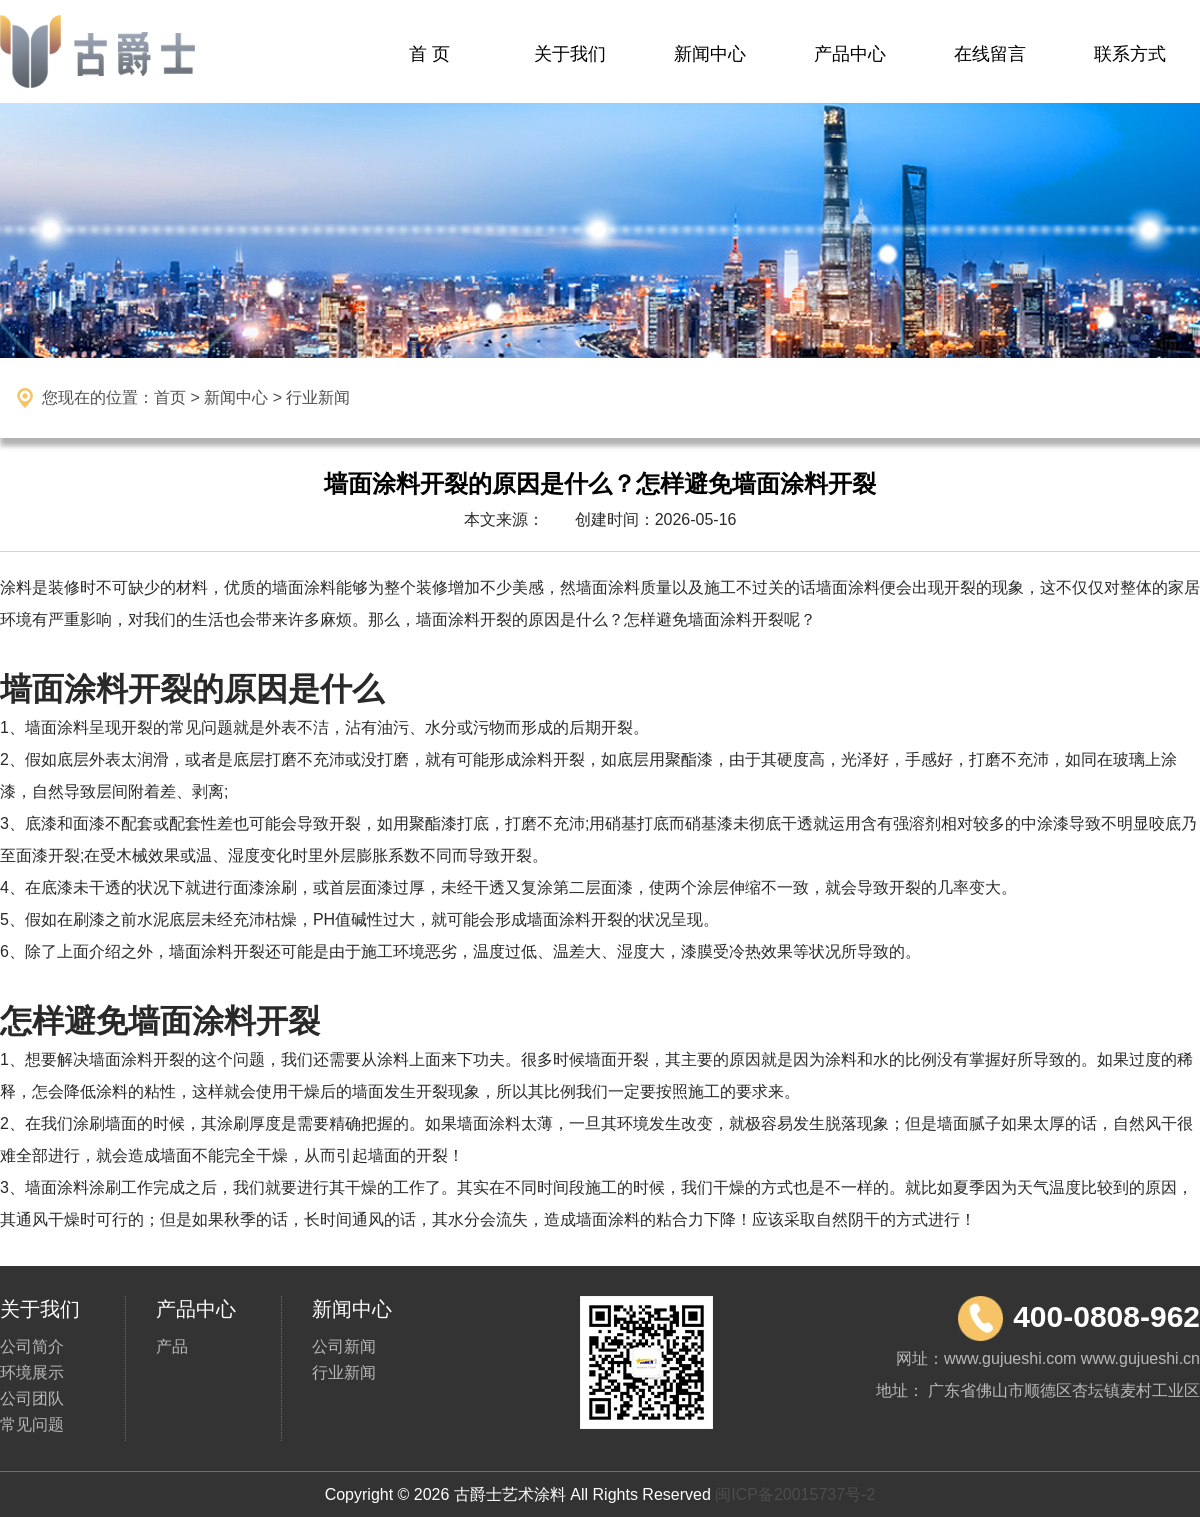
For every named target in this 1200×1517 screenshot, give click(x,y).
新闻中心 (710, 54)
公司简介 (32, 1346)
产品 (172, 1346)
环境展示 (32, 1372)
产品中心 (850, 54)
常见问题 (32, 1424)
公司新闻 (344, 1346)
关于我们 (570, 54)
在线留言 (990, 54)
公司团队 (32, 1398)
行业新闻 (344, 1372)
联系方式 (1130, 54)
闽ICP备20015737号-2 (795, 1494)
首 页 (429, 54)
